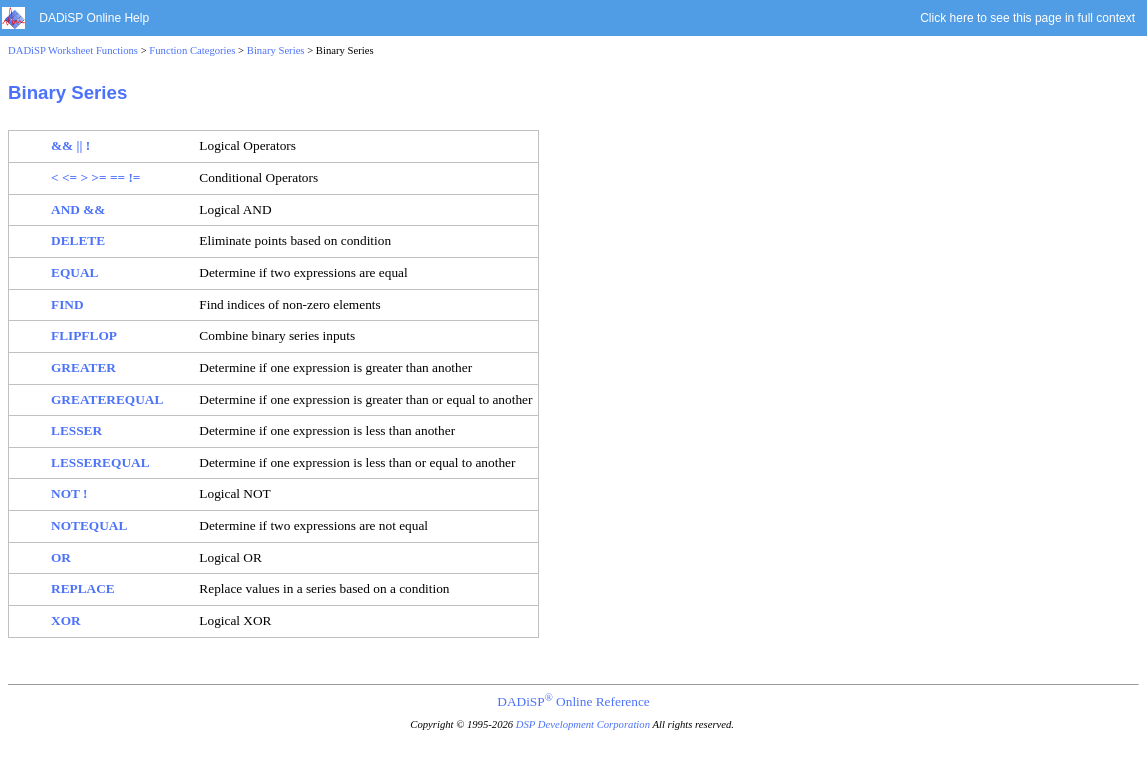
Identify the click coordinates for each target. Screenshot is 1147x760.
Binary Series (276, 50)
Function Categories (192, 50)
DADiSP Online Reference (573, 701)
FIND (67, 304)
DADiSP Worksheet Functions (73, 50)
